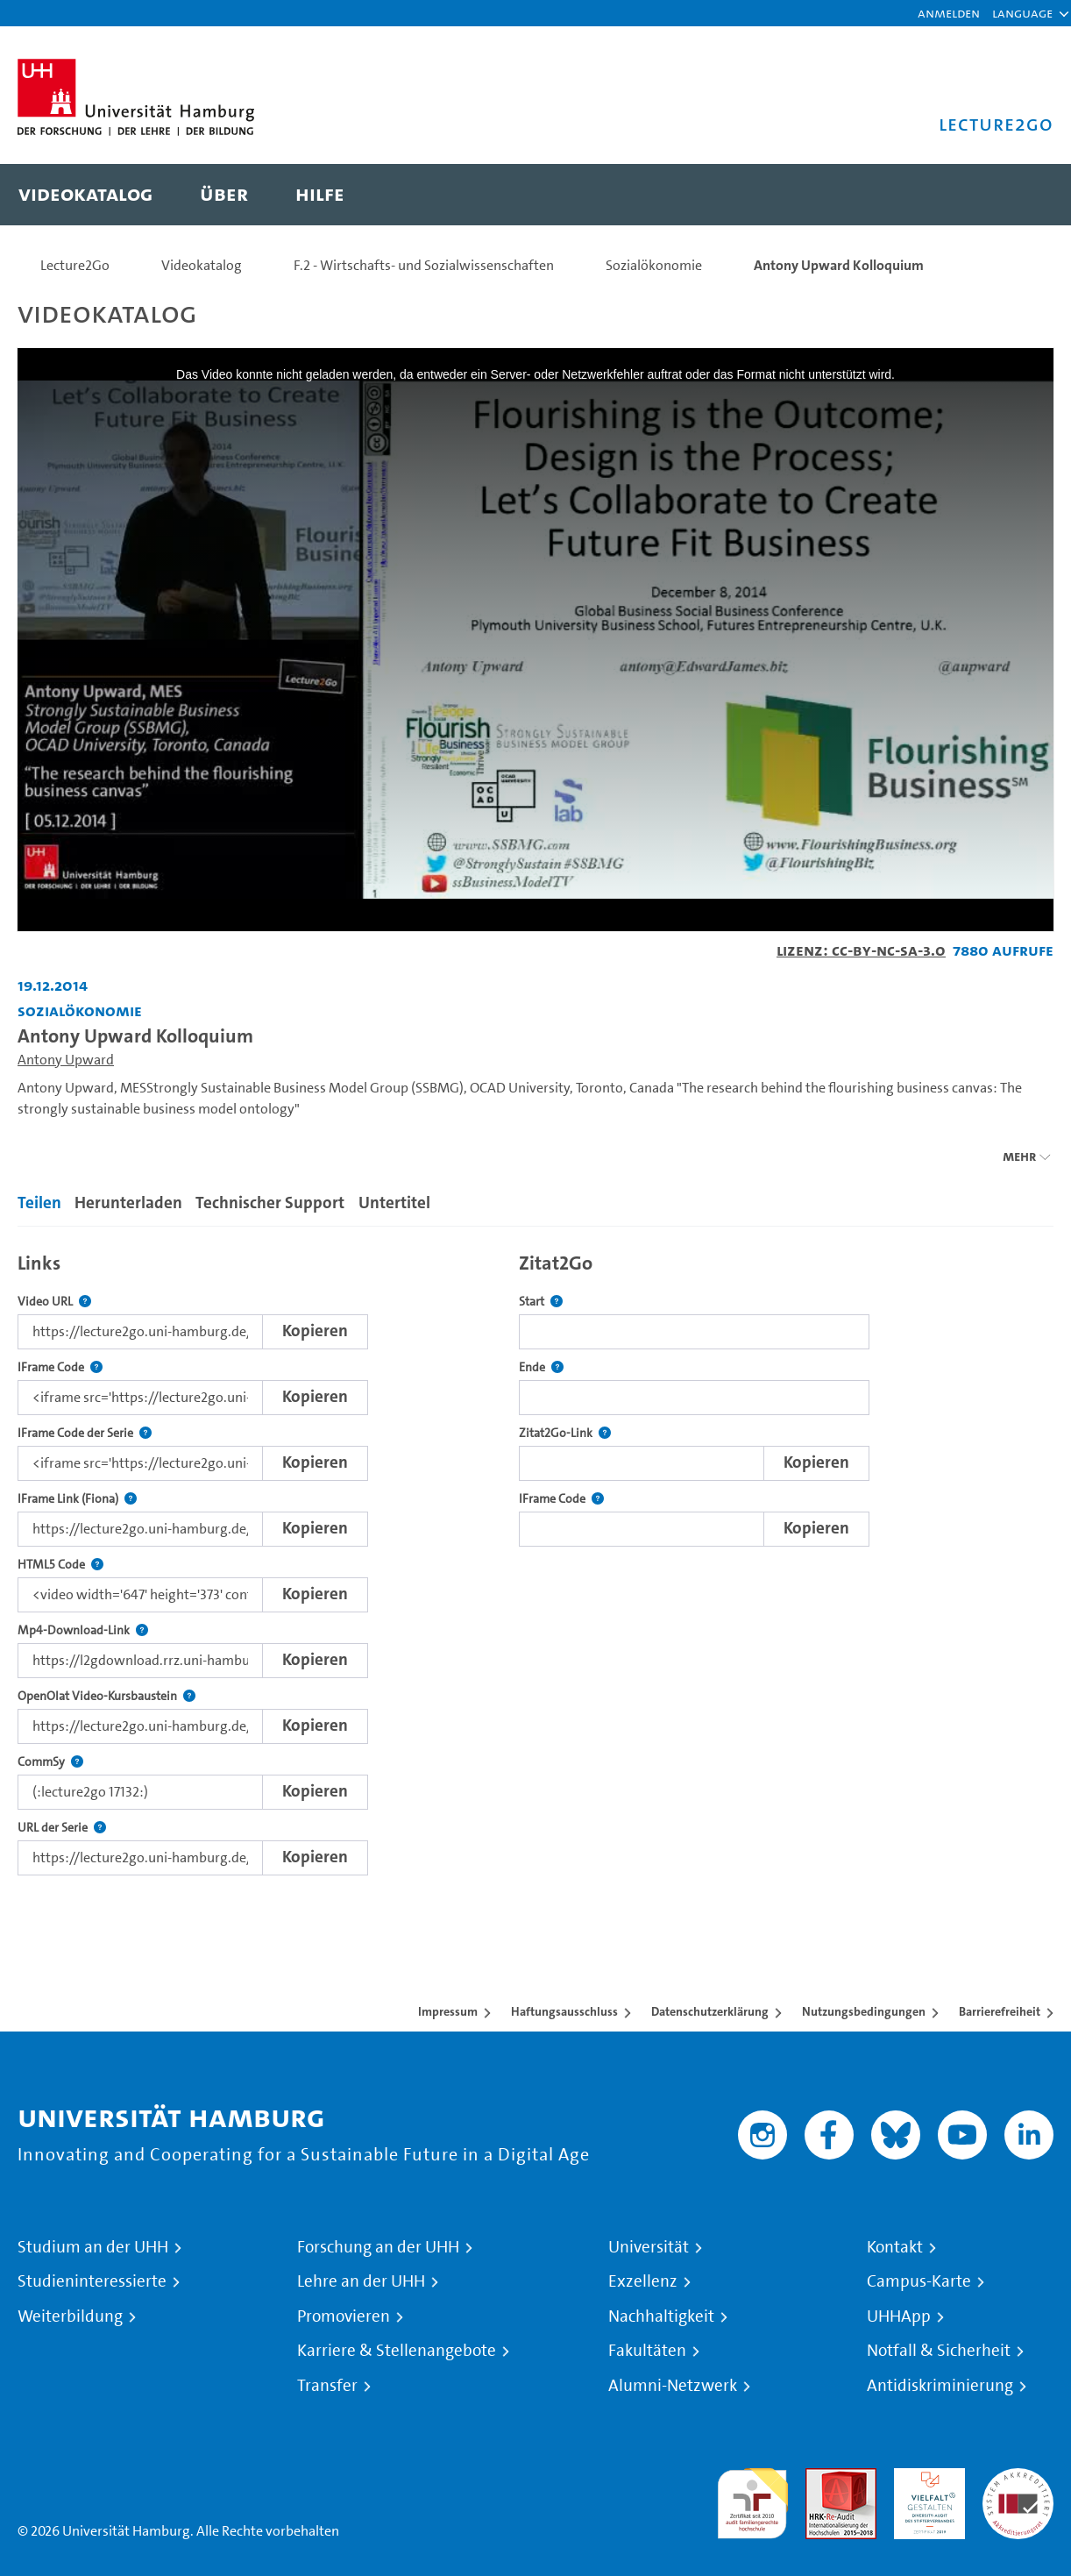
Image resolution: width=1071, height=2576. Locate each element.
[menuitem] (85, 194)
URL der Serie (62, 1827)
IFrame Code (60, 1367)
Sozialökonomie (654, 265)
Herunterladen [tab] (128, 1202)
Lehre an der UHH (361, 2281)
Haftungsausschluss (564, 2011)
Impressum (448, 2011)
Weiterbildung (70, 2316)
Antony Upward (66, 1059)
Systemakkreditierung (1017, 2478)
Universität (648, 2247)
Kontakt (895, 2247)
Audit (822, 2478)
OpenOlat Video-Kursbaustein (106, 1696)
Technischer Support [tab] (269, 1202)
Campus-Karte (919, 2281)
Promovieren (343, 2316)
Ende (541, 1367)
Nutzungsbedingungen (864, 2011)
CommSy (50, 1762)
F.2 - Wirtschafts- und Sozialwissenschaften (424, 265)
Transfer (327, 2385)
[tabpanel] (535, 1559)
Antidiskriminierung (940, 2385)
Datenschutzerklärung (710, 2011)
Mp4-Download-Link (83, 1630)
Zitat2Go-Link (565, 1433)
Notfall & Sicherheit (939, 2350)
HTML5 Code (60, 1564)
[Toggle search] (1022, 194)
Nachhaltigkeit (661, 2316)
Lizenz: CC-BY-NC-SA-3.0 (861, 950)
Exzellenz (642, 2281)
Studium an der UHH (93, 2247)
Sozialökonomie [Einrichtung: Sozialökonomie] (80, 1010)
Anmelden (949, 13)
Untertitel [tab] (394, 1202)
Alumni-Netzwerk (672, 2385)
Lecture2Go (75, 265)
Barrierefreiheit (999, 2011)
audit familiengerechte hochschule (752, 2499)
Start (541, 1301)
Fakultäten (647, 2350)
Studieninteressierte (92, 2281)
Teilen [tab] (39, 1202)
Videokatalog (201, 265)
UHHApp (899, 2316)
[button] (1022, 13)
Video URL (54, 1301)
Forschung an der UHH (378, 2247)
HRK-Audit (925, 2478)
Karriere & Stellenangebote (396, 2350)
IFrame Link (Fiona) (77, 1499)
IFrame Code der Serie (85, 1433)
